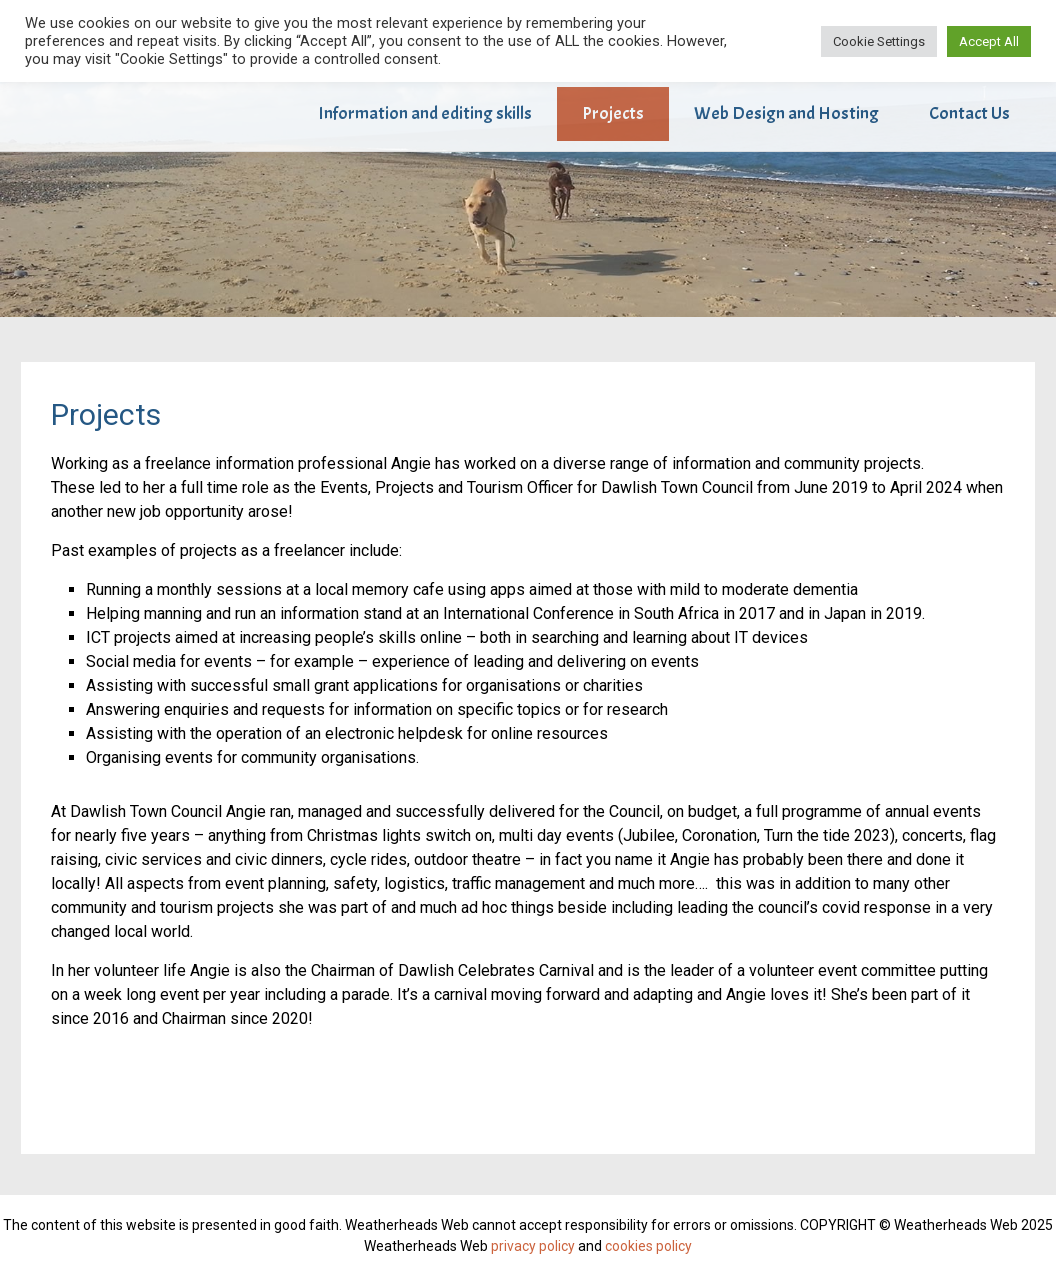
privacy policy (533, 1246)
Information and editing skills (425, 113)
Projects (613, 113)
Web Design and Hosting (786, 113)
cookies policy (648, 1246)
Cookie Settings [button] (879, 41)
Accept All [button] (989, 41)
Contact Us (969, 113)
